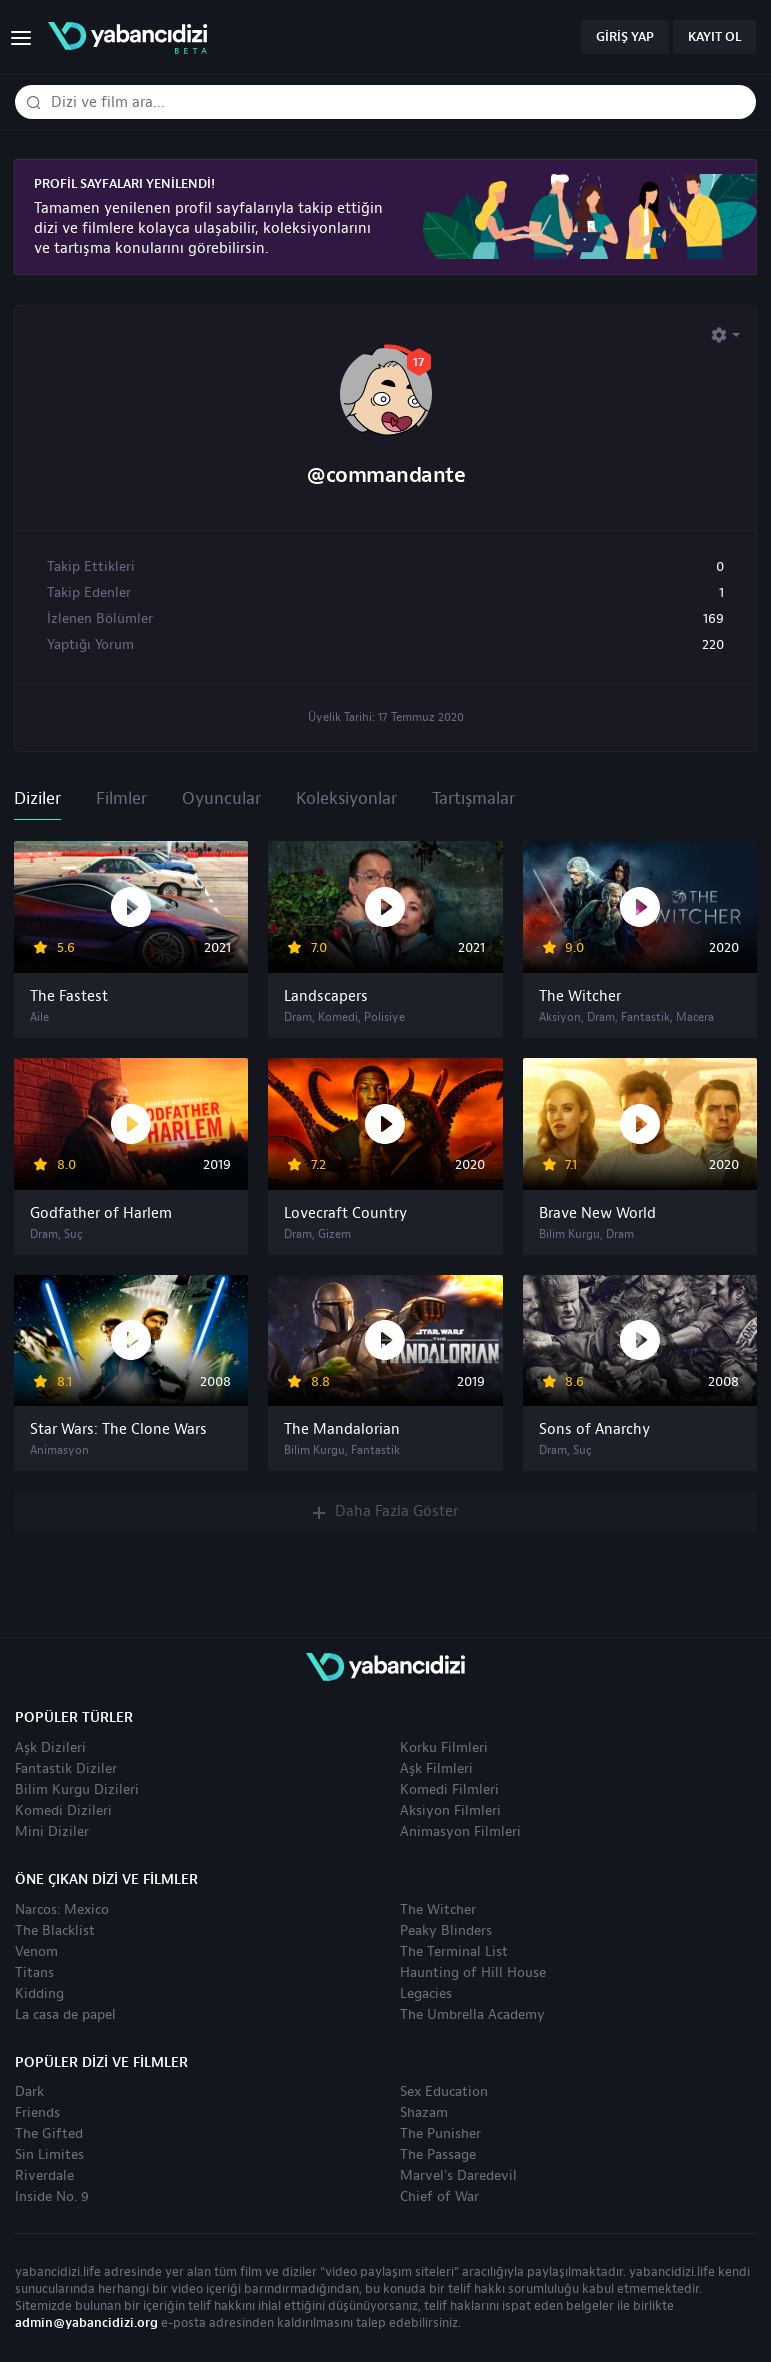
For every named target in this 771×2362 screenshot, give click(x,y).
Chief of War (439, 2197)
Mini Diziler (52, 1832)
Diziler (37, 799)
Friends (37, 2113)
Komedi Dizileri (63, 1811)
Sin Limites (49, 2155)
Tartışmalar (473, 799)
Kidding (39, 1994)
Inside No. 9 (52, 2197)
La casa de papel (65, 2015)
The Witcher (438, 1910)
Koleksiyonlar (346, 799)
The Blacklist (55, 1931)
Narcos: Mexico (62, 1910)
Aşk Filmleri (436, 1769)
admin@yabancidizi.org (86, 2323)
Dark (29, 2092)
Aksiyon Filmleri (450, 1811)
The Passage (438, 2155)
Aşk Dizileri (50, 1748)
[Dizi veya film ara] (33, 103)
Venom (36, 1952)
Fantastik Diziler (66, 1769)
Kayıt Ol (714, 37)
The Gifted (49, 2134)
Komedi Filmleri (449, 1790)
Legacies (426, 1994)
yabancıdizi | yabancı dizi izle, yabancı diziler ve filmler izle (127, 37)
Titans (34, 1973)
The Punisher (440, 2134)
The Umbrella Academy (472, 2015)
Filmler (121, 799)
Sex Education (444, 2092)
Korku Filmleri (444, 1748)
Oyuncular (221, 799)
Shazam (424, 2113)
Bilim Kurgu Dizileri (77, 1790)
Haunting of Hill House (473, 1973)
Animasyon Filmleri (460, 1832)
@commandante (385, 475)
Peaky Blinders (446, 1931)
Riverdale (44, 2176)
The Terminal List (454, 1952)
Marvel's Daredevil (458, 2176)
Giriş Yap (625, 37)
